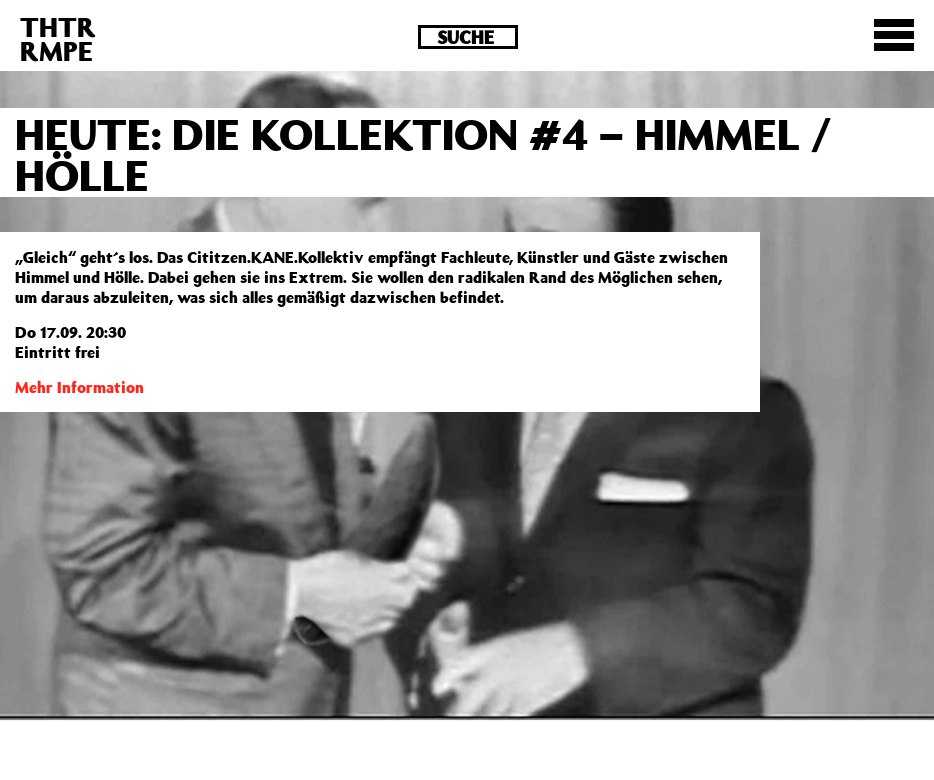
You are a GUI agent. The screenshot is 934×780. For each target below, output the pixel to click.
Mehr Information (79, 387)
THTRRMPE (58, 38)
